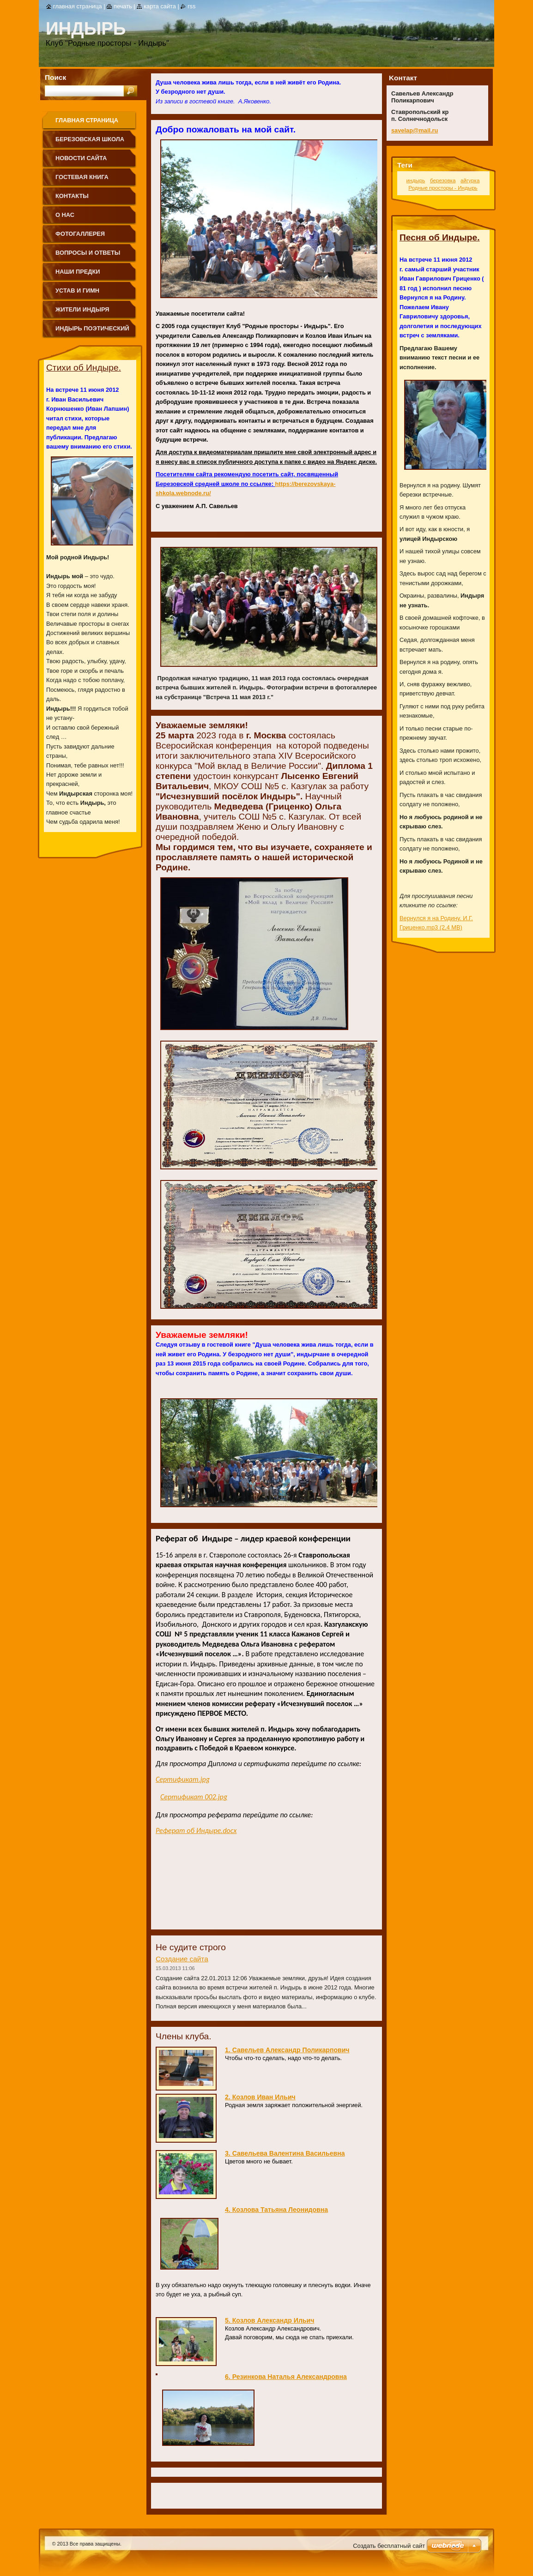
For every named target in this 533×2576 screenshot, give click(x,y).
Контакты (72, 195)
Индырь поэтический (92, 328)
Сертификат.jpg (183, 1779)
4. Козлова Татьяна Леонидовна (276, 2209)
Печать (123, 6)
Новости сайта (81, 158)
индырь (415, 180)
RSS (191, 6)
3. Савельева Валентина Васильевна (285, 2153)
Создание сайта (182, 1959)
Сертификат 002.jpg (193, 1796)
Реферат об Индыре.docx (196, 1830)
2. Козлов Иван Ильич (260, 2097)
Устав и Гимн (77, 290)
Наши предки (77, 271)
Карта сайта (160, 6)
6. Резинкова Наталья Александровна (286, 2376)
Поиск (55, 77)
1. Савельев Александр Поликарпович (287, 2050)
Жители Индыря (82, 309)
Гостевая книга (82, 177)
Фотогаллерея (80, 233)
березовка (442, 180)
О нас (64, 214)
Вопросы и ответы (87, 252)
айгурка (469, 180)
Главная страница (86, 120)
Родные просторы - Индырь (442, 188)
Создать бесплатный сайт (389, 2545)
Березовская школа (89, 139)
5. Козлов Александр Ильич (269, 2320)
